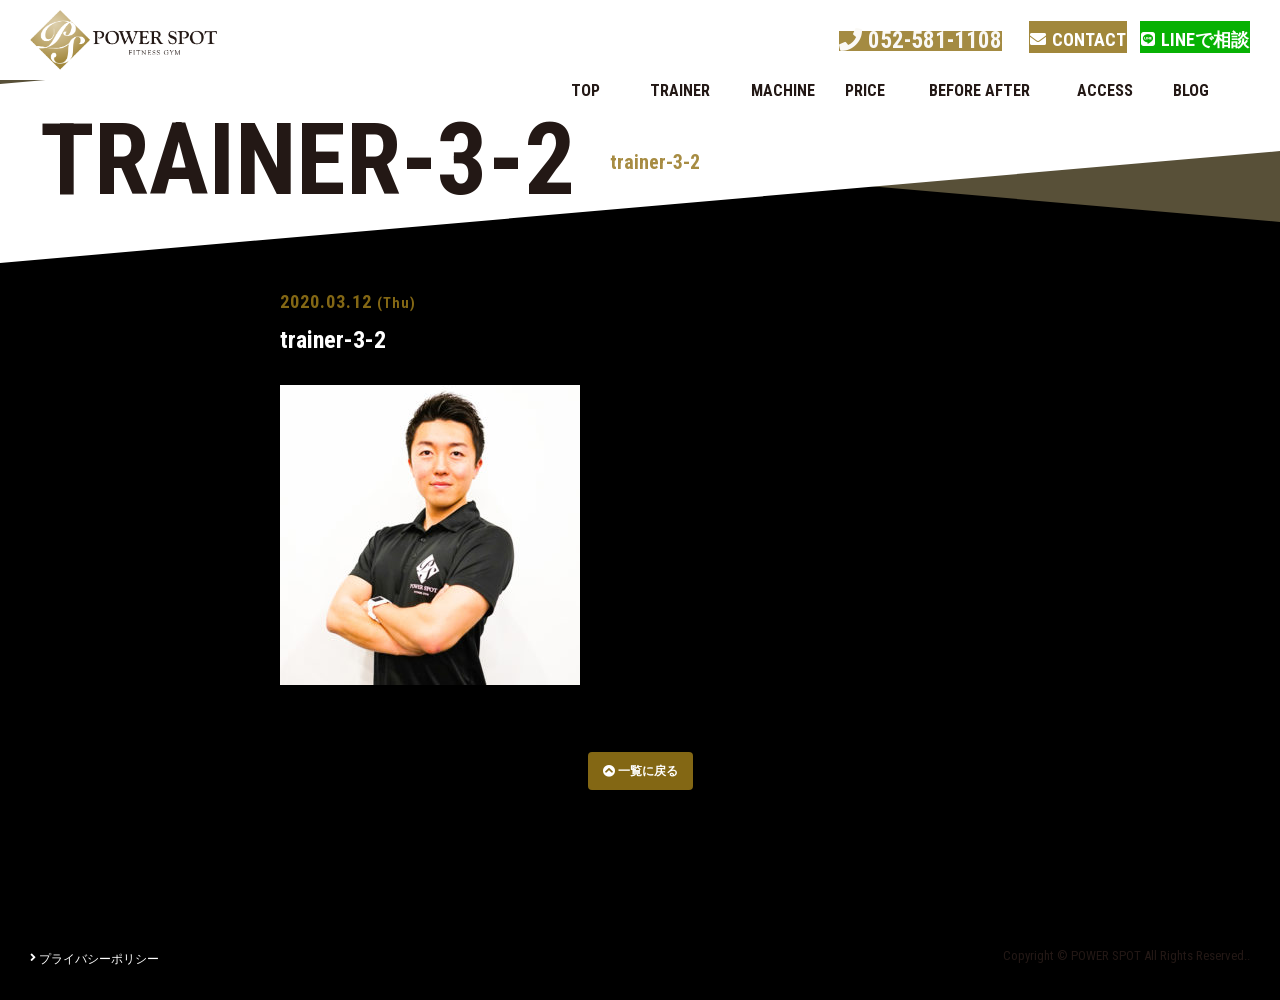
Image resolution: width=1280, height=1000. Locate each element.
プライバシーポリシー (94, 959)
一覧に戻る (640, 771)
